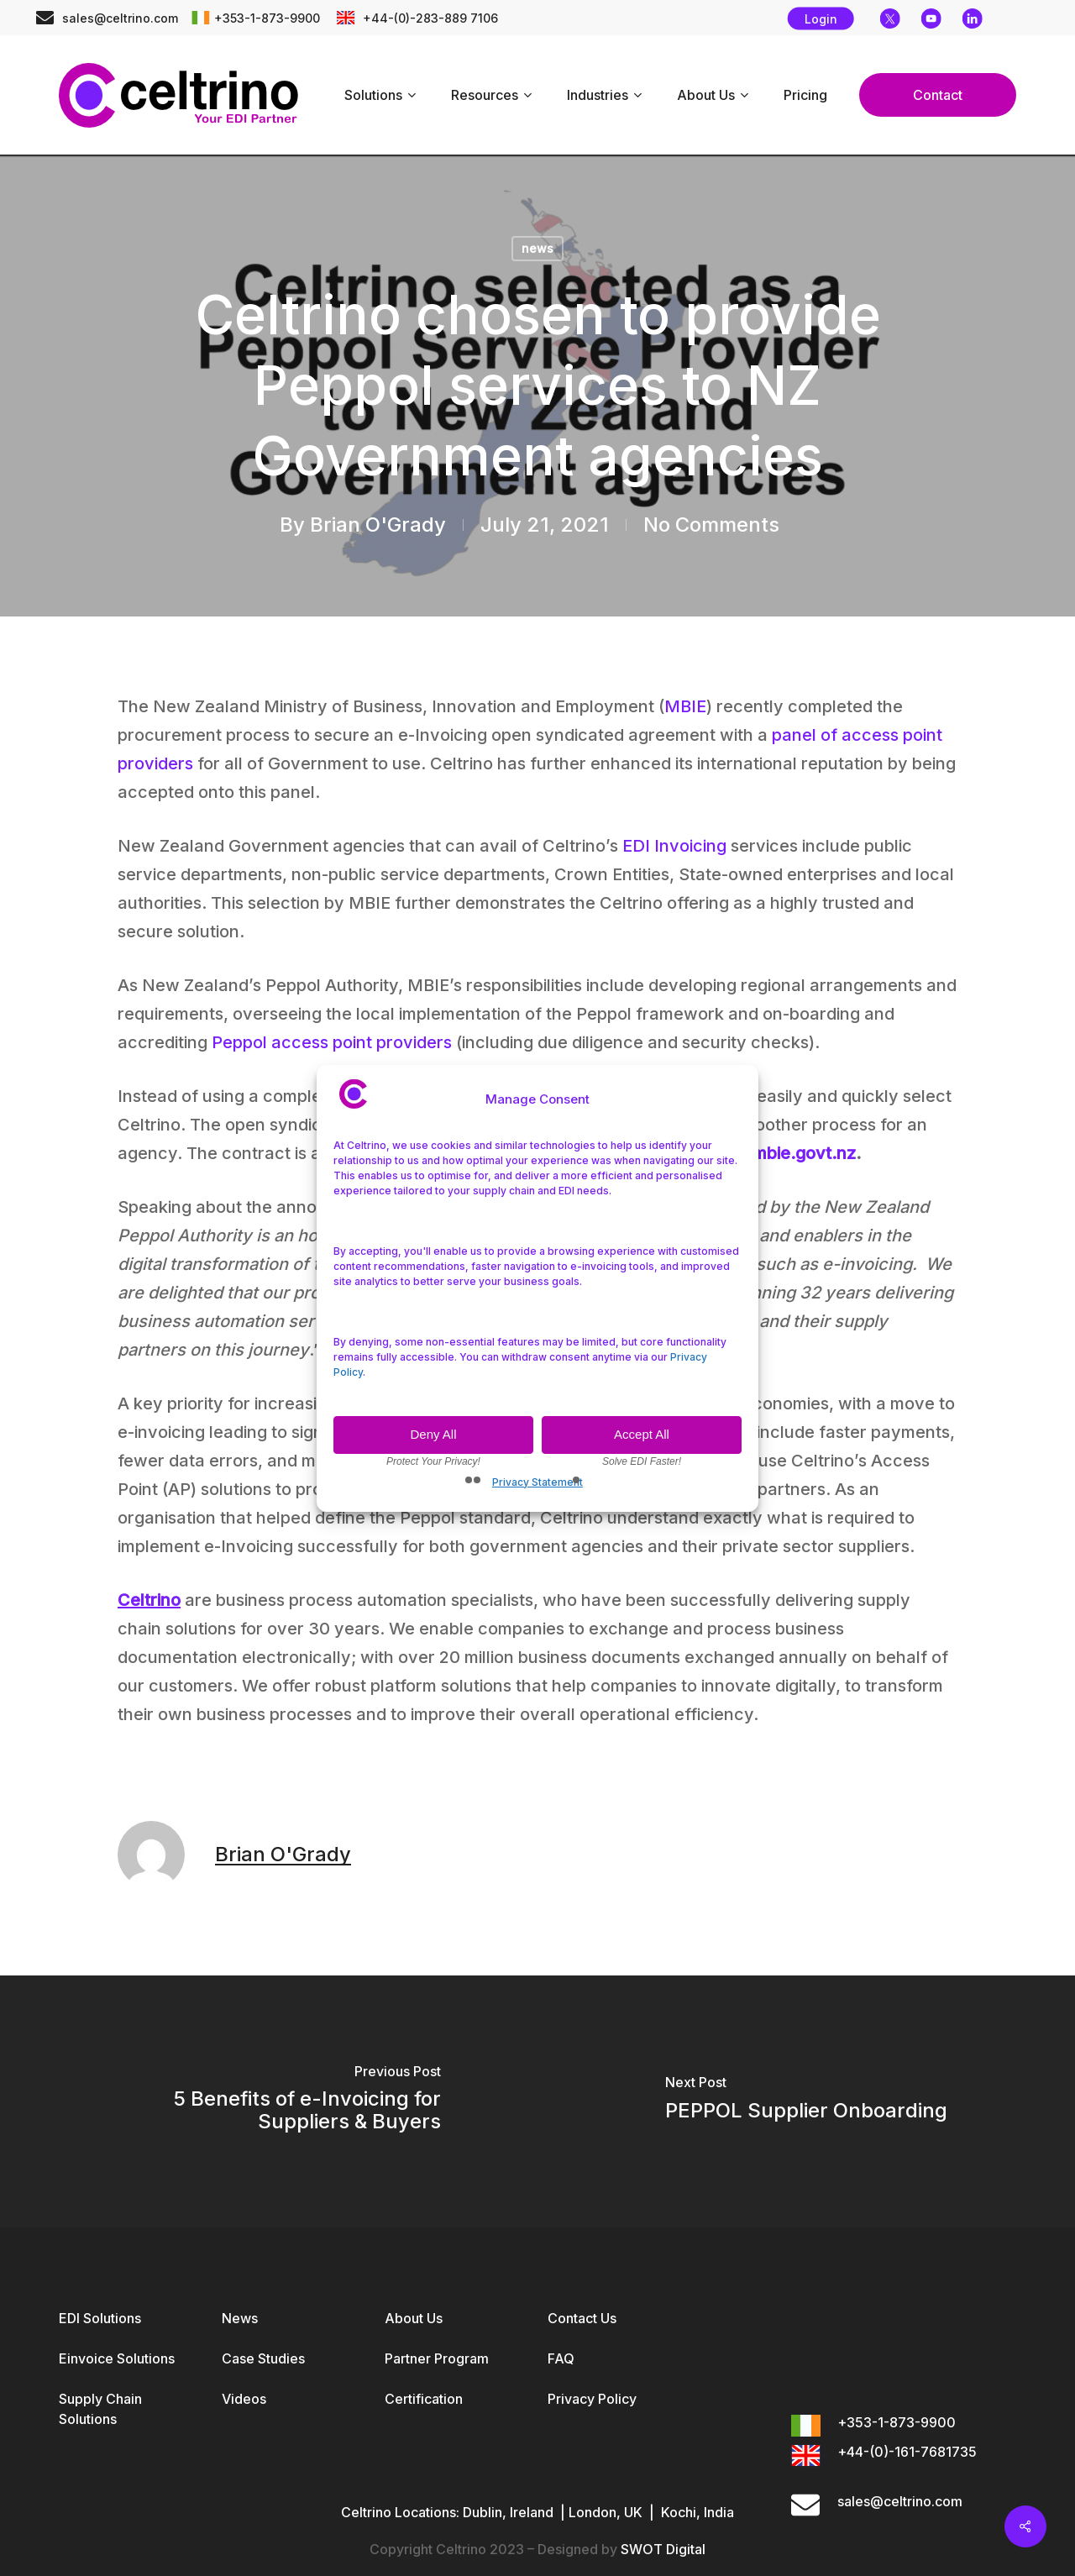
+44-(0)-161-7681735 (907, 2452)
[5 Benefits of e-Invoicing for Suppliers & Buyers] (269, 2101)
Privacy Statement (537, 1482)
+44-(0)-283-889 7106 (428, 18)
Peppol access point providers (332, 1042)
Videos (244, 2398)
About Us (414, 2318)
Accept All (641, 1434)
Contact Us (582, 2318)
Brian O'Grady (378, 524)
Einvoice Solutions (117, 2358)
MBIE (685, 706)
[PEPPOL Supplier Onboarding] (806, 2101)
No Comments (711, 524)
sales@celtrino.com (120, 18)
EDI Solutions (100, 2318)
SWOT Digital (663, 2549)
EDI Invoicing (674, 846)
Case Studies (263, 2358)
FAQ (561, 2358)
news (537, 248)
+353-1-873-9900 (267, 18)
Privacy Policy (592, 2398)
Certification (424, 2398)
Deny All (433, 1434)
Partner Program (437, 2358)
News (240, 2318)
